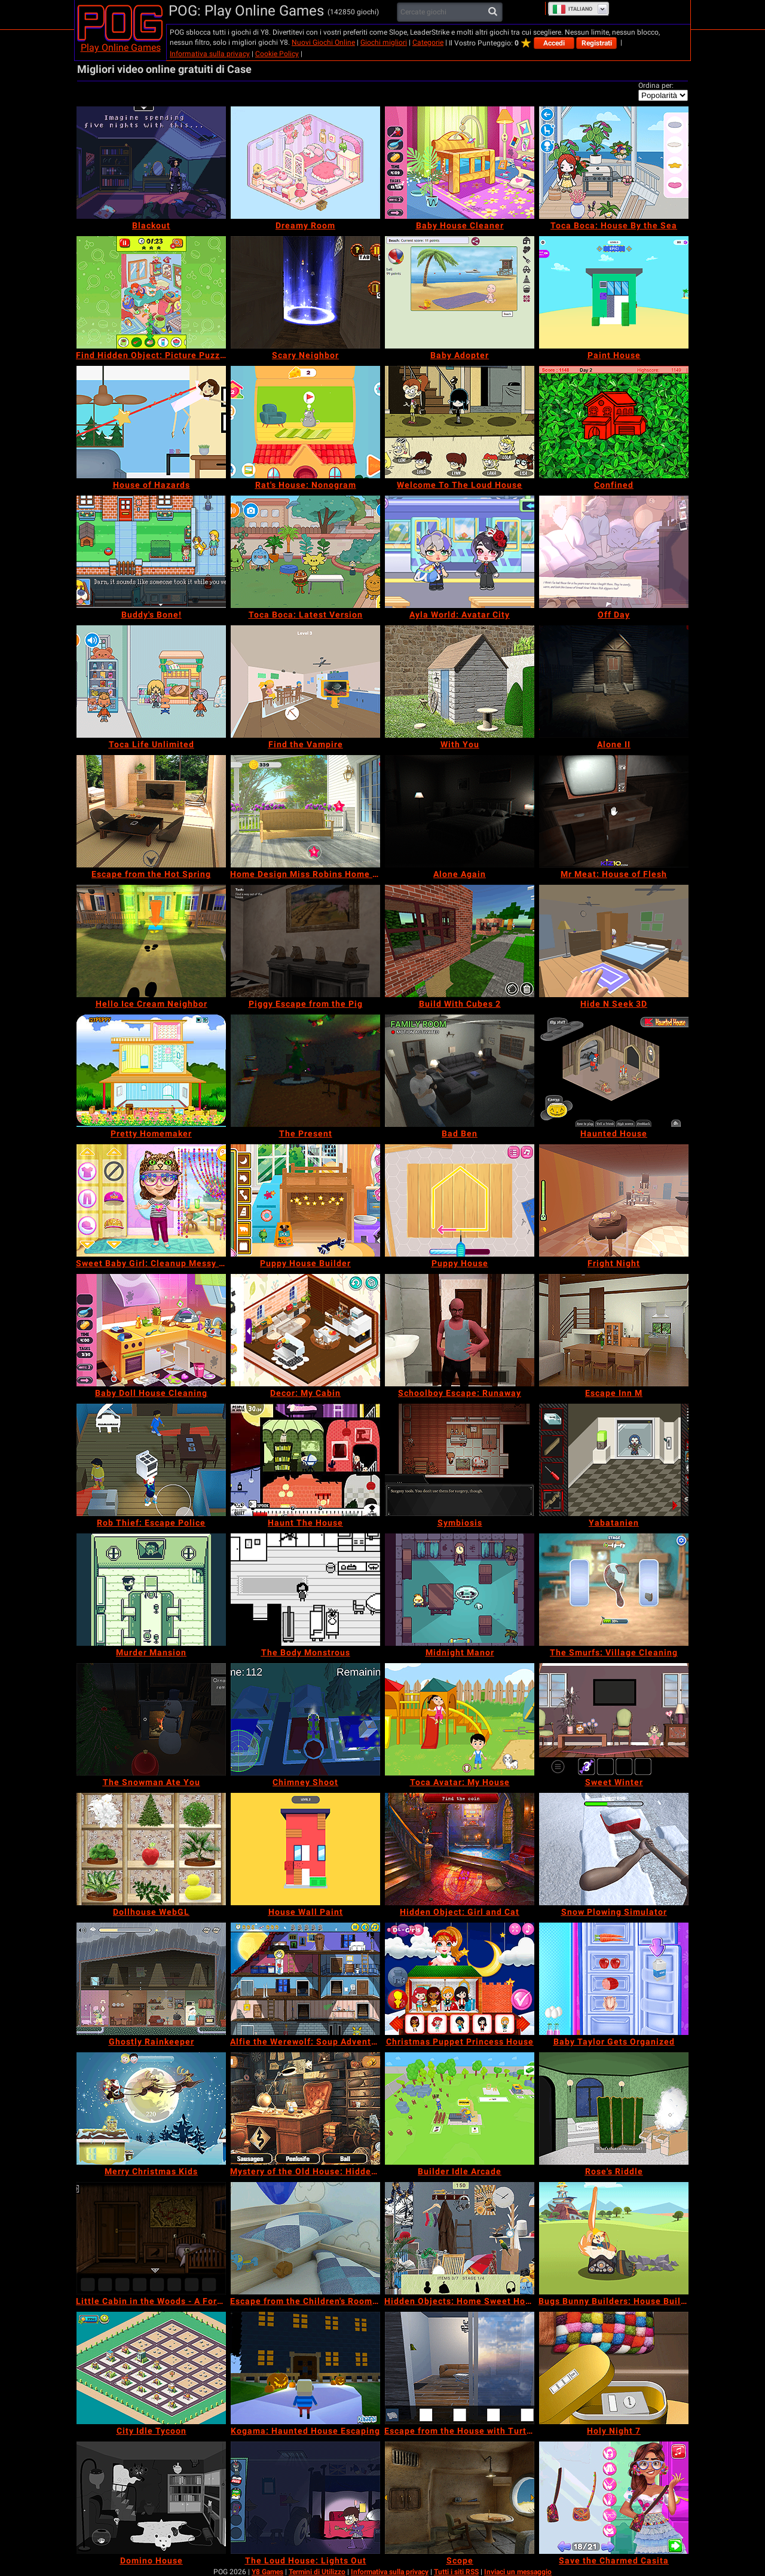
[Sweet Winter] (613, 1719)
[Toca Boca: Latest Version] (305, 552)
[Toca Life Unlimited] (151, 681)
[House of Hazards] (151, 422)
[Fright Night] (613, 1200)
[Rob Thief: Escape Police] (151, 1460)
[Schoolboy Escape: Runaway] (459, 1330)
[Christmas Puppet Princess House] (459, 1979)
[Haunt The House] (305, 1460)
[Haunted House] (613, 1070)
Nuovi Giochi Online (323, 42)
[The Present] (305, 1070)
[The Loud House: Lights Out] (305, 2497)
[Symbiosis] (459, 1460)
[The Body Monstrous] (305, 1589)
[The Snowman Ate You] (151, 1719)
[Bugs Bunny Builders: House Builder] (613, 2238)
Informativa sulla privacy (210, 54)
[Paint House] (613, 292)
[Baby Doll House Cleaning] (151, 1330)
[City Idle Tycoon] (151, 2368)
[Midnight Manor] (459, 1589)
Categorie (427, 42)
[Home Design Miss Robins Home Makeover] (305, 811)
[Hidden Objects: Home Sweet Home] (459, 2238)
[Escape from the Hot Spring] (151, 811)
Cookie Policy (277, 54)
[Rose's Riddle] (613, 2108)
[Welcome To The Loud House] (459, 422)
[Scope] (459, 2497)
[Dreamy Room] (305, 162)
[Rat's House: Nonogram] (305, 422)
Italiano (572, 9)
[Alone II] (613, 681)
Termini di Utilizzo (317, 2572)
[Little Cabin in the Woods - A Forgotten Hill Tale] (151, 2238)
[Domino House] (151, 2497)
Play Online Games (121, 47)
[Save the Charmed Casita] (613, 2497)
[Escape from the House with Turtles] (459, 2368)
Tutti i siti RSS (456, 2572)
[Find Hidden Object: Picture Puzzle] (151, 292)
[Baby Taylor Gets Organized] (613, 1979)
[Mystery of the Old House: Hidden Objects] (305, 2108)
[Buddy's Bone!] (151, 552)
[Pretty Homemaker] (151, 1070)
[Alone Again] (459, 811)
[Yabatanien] (613, 1460)
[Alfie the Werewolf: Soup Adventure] (305, 1979)
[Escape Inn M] (613, 1330)
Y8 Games (267, 2572)
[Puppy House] (459, 1200)
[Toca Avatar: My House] (459, 1719)
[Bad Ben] (459, 1070)
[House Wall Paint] (305, 1849)
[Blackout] (151, 162)
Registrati (597, 43)
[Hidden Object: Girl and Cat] (459, 1849)
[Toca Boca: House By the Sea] (613, 162)
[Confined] (613, 422)
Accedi (554, 43)
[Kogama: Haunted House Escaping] (305, 2368)
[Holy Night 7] (613, 2368)
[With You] (459, 681)
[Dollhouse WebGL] (151, 1849)
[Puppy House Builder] (305, 1200)
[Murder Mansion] (151, 1589)
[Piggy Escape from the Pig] (305, 941)
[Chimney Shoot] (305, 1719)
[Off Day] (613, 552)
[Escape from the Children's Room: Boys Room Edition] (305, 2238)
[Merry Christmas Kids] (151, 2108)
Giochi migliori (383, 42)
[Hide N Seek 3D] (613, 941)
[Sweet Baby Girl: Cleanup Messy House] (151, 1200)
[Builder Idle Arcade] (459, 2108)
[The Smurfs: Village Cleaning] (613, 1589)
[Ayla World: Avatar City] (459, 552)
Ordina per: (656, 85)
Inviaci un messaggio (518, 2572)
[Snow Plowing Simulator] (613, 1849)
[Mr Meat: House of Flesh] (613, 811)
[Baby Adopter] (459, 292)
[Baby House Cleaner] (459, 162)
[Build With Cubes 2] (459, 941)
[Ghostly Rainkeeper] (151, 1979)
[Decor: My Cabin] (305, 1330)
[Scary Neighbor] (305, 292)
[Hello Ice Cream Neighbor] (151, 941)
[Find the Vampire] (305, 681)
